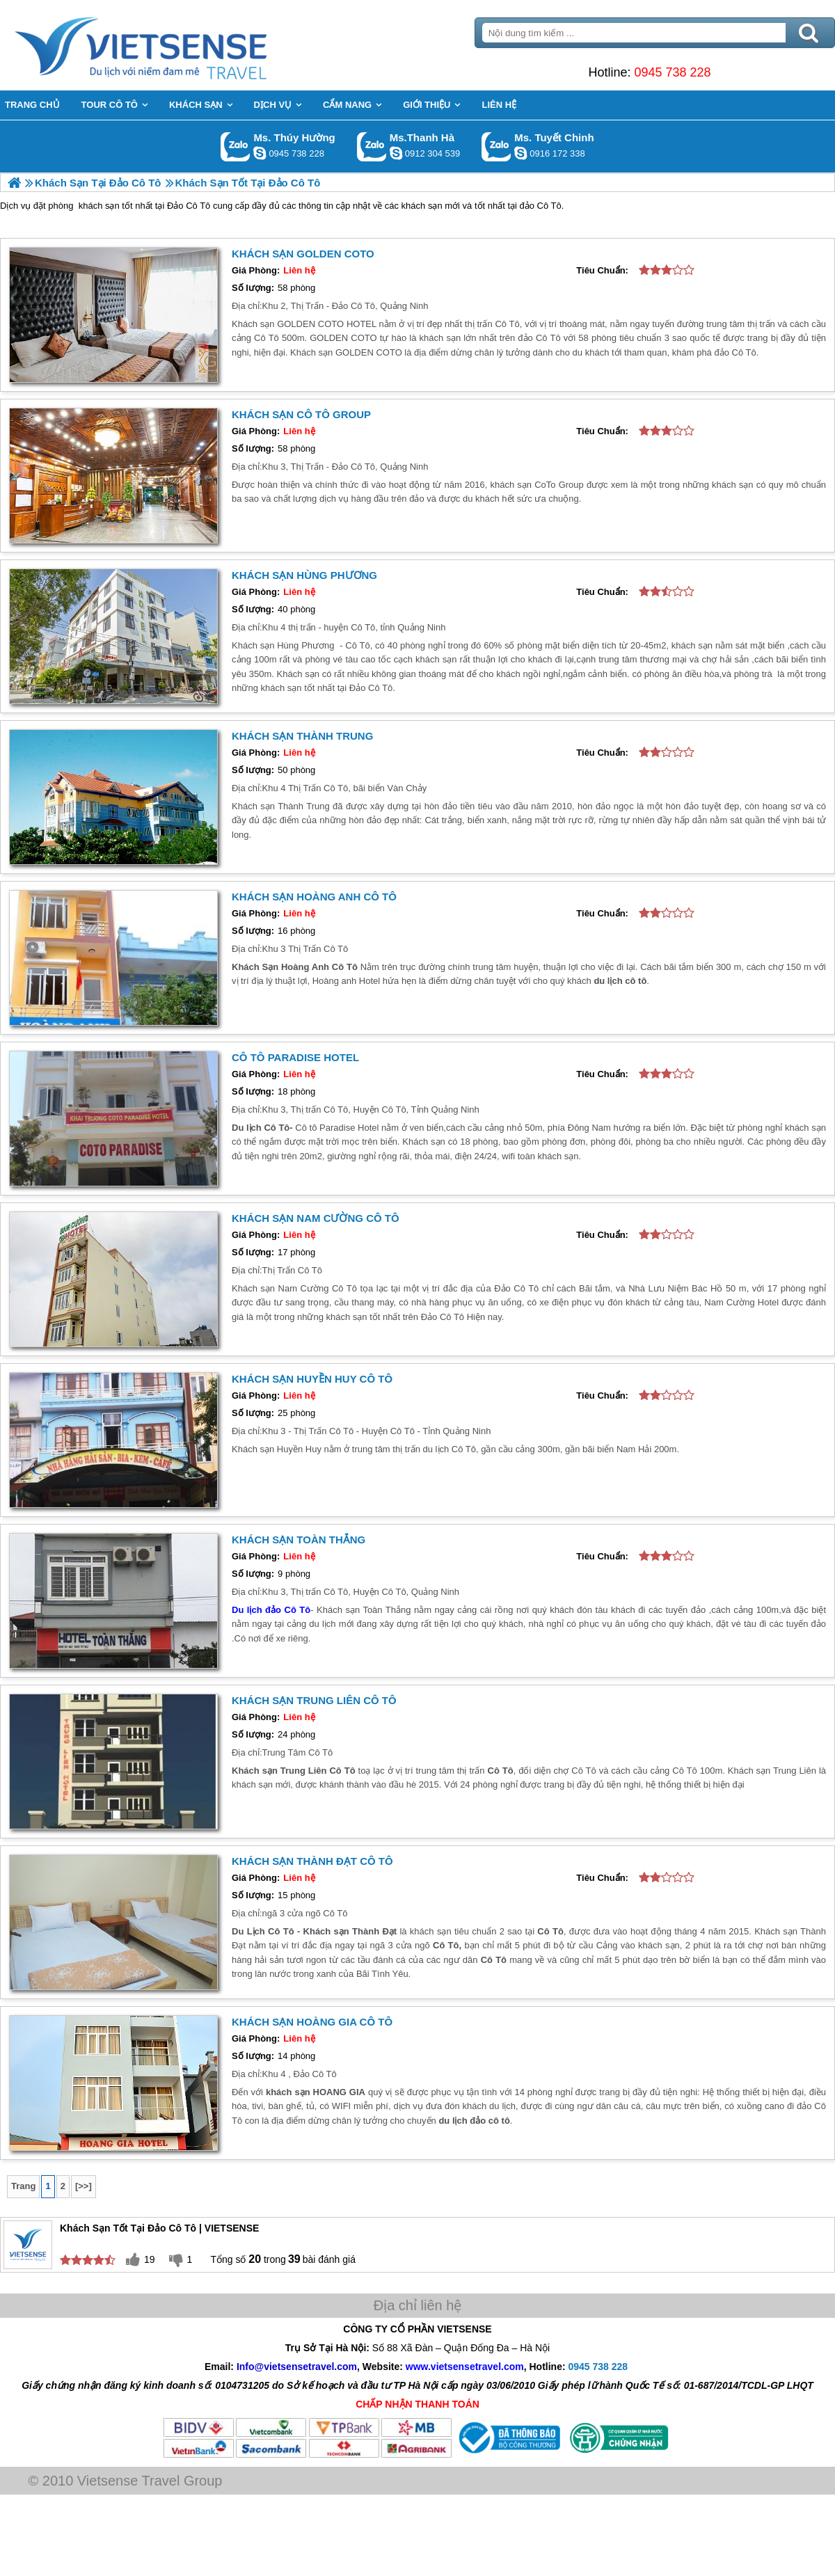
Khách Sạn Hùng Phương (304, 575)
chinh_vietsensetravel (520, 153)
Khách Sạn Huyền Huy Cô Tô (312, 1379)
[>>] (83, 2186)
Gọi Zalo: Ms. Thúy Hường (235, 146)
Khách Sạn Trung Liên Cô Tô (314, 1700)
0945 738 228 (672, 72)
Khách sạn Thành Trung (302, 736)
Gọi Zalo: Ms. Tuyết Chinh (496, 146)
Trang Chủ (175, 45)
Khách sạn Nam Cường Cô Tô (315, 1218)
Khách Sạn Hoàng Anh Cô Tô (314, 897)
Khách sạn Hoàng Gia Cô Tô (312, 2022)
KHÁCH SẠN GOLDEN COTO (303, 254)
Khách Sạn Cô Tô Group (301, 414)
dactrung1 (260, 153)
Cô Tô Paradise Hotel (295, 1057)
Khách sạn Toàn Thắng (298, 1539)
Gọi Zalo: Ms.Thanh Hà (372, 146)
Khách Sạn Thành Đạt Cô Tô (312, 1861)
